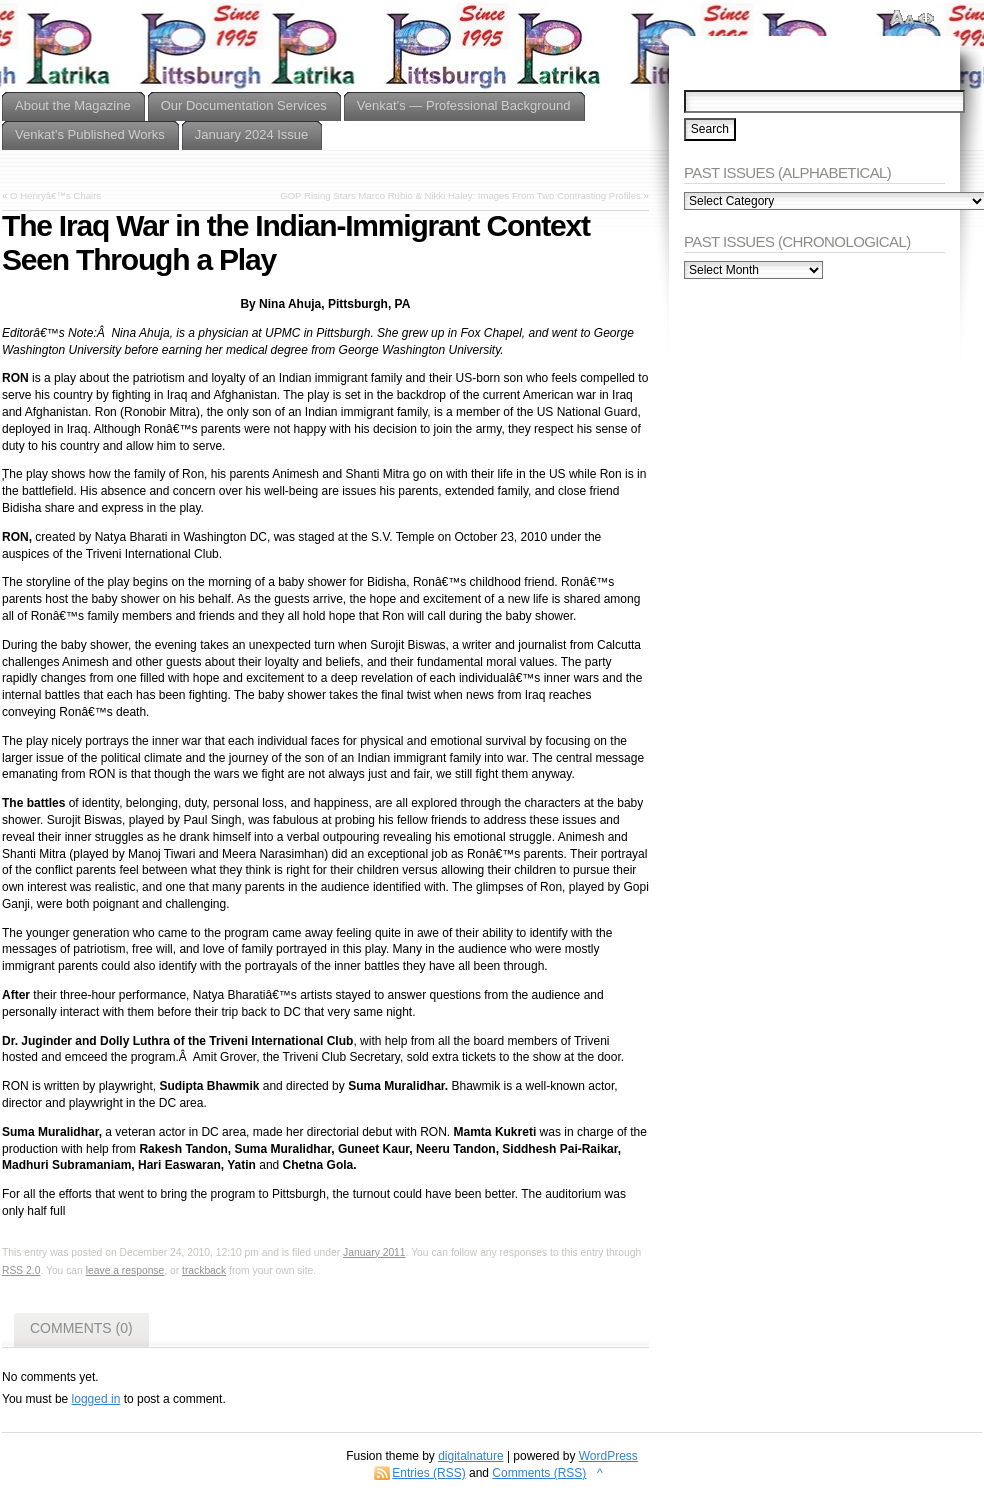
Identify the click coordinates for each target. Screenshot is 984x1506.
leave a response (125, 1270)
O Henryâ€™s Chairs (55, 195)
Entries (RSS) (428, 1473)
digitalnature (470, 1456)
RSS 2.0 (21, 1270)
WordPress (608, 1456)
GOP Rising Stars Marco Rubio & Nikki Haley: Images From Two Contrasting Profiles (460, 195)
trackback (204, 1270)
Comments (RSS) (539, 1473)
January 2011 (374, 1252)
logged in (96, 1399)
